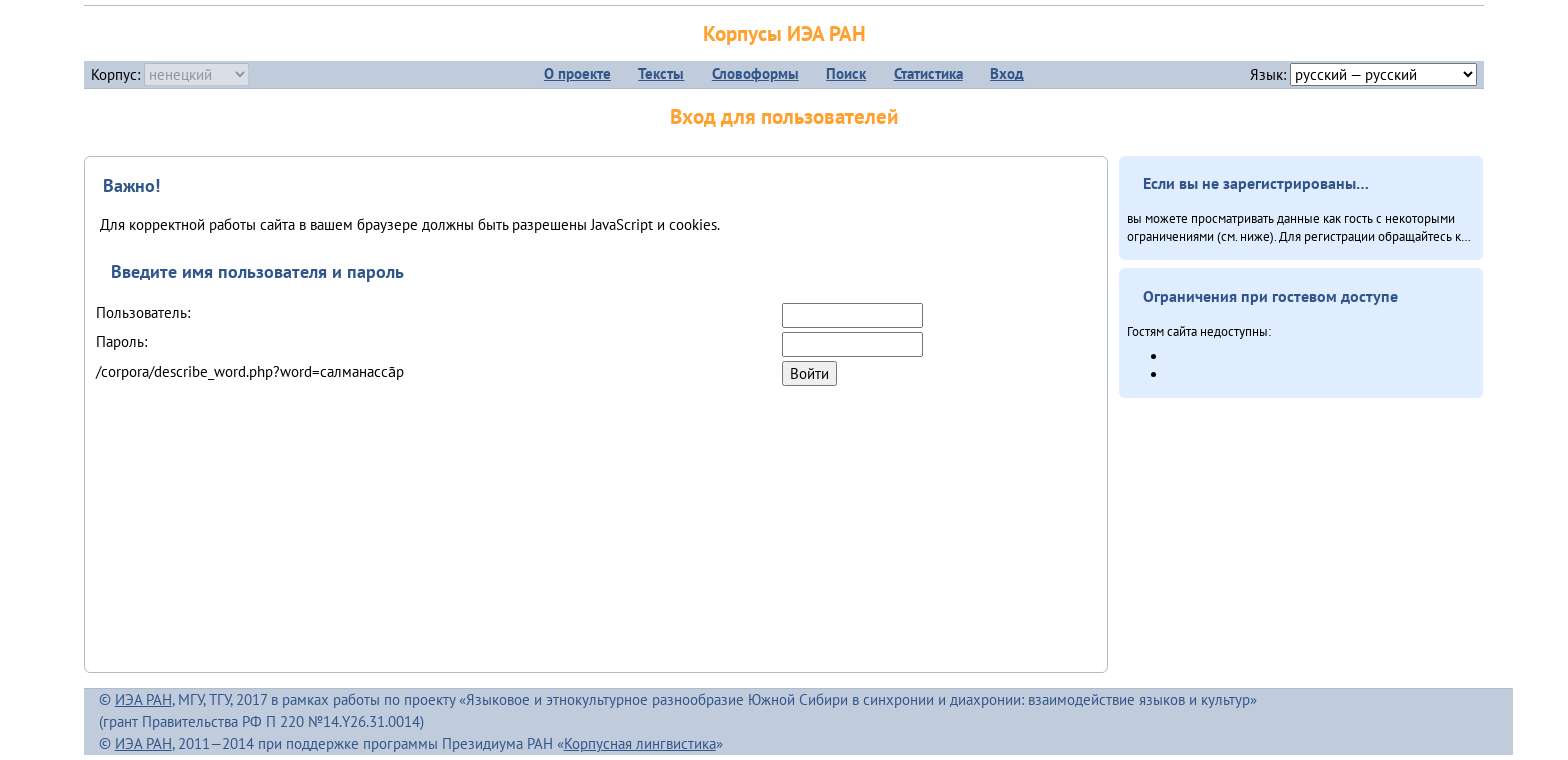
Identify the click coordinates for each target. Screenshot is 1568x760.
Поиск (846, 73)
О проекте (577, 73)
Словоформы (755, 73)
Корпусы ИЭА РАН (784, 33)
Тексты (661, 73)
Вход (1007, 73)
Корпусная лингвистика (640, 743)
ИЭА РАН (143, 699)
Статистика (928, 73)
